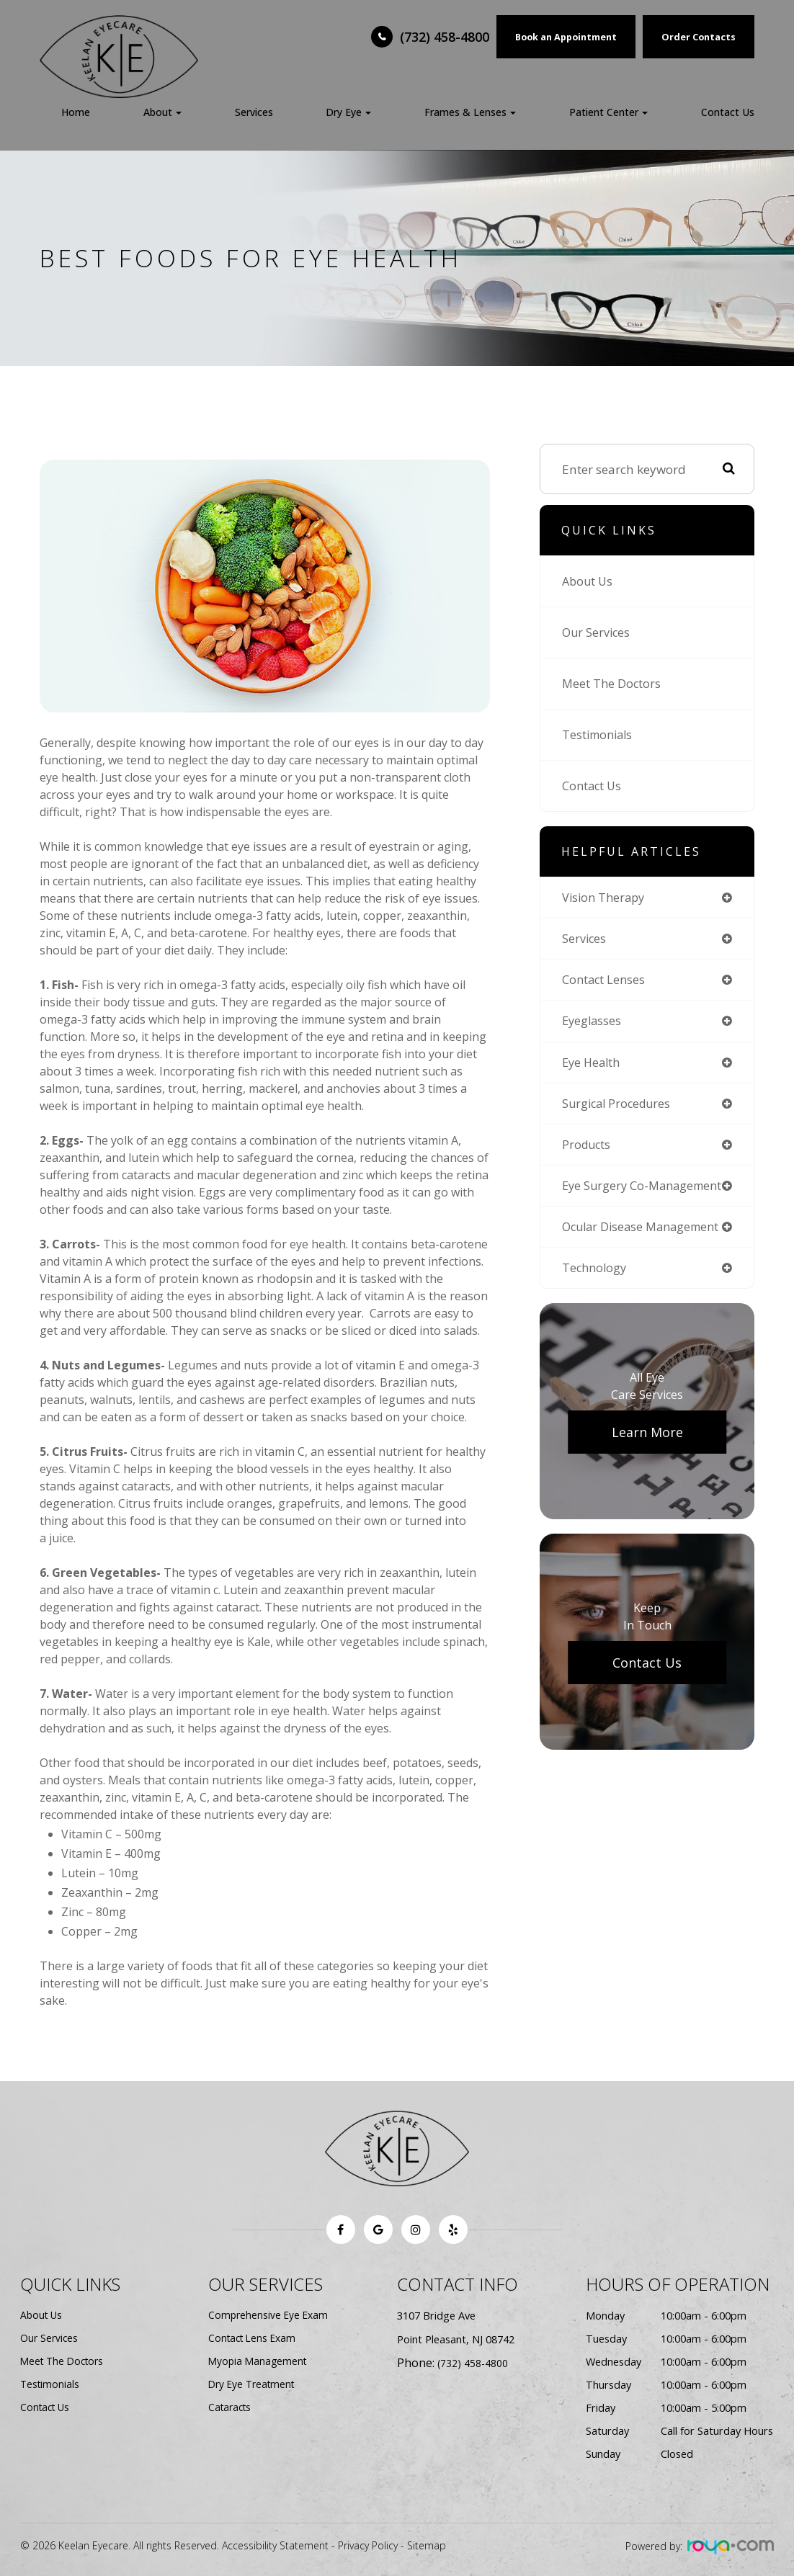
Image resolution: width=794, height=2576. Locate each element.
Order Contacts (698, 36)
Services (254, 112)
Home (75, 112)
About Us (589, 581)
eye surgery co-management (607, 1198)
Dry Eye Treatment (254, 2384)
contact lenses (606, 982)
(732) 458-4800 (444, 36)
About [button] (162, 112)
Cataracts (231, 2407)
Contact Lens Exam (254, 2338)
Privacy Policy (368, 2545)
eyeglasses (593, 1024)
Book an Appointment (566, 36)
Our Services (597, 632)
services (585, 939)
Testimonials (600, 734)
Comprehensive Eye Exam (269, 2315)
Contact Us (727, 112)
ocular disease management (646, 1246)
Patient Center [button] (608, 112)
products (588, 1150)
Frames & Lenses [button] (470, 112)
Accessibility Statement (275, 2545)
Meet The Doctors (614, 683)
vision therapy (605, 898)
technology (596, 1288)
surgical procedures (619, 1107)
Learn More (647, 1453)
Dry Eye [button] (348, 112)
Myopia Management (259, 2361)
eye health (593, 1065)
